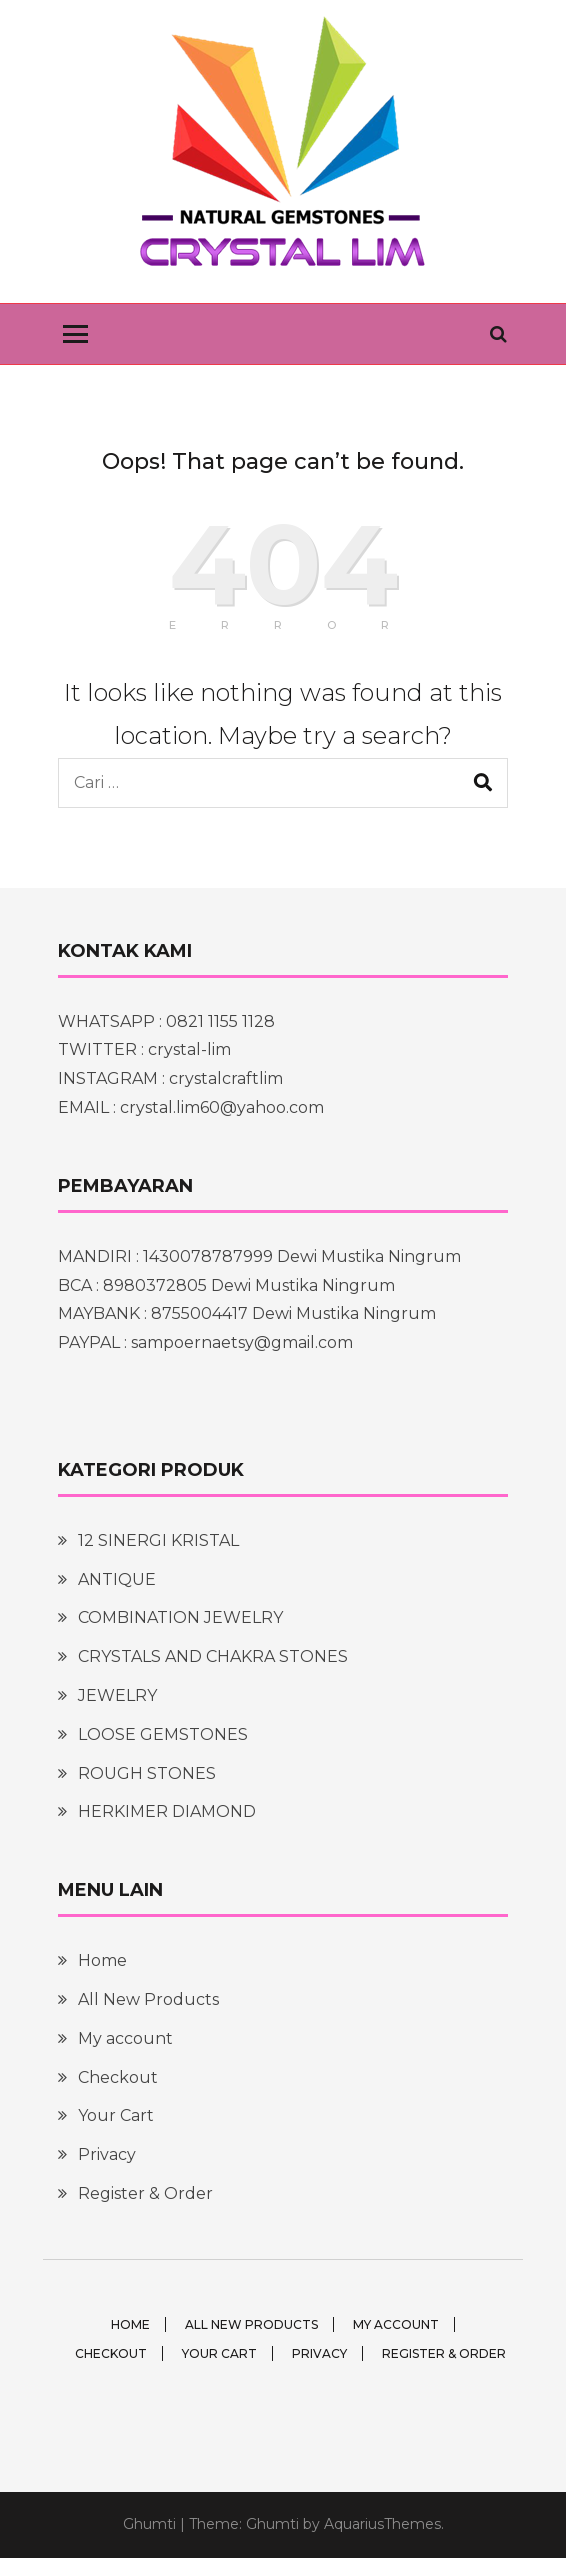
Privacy (107, 2154)
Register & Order (145, 2193)
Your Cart (116, 2115)
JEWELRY (117, 1695)
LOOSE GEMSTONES (163, 1734)
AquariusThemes (382, 2524)
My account (125, 2038)
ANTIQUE (117, 1579)
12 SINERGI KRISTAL (158, 1540)
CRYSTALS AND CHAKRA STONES (213, 1656)
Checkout (118, 2077)
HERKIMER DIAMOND (167, 1811)
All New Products (148, 1999)
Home (102, 1960)
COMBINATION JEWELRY (180, 1617)
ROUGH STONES (147, 1773)
